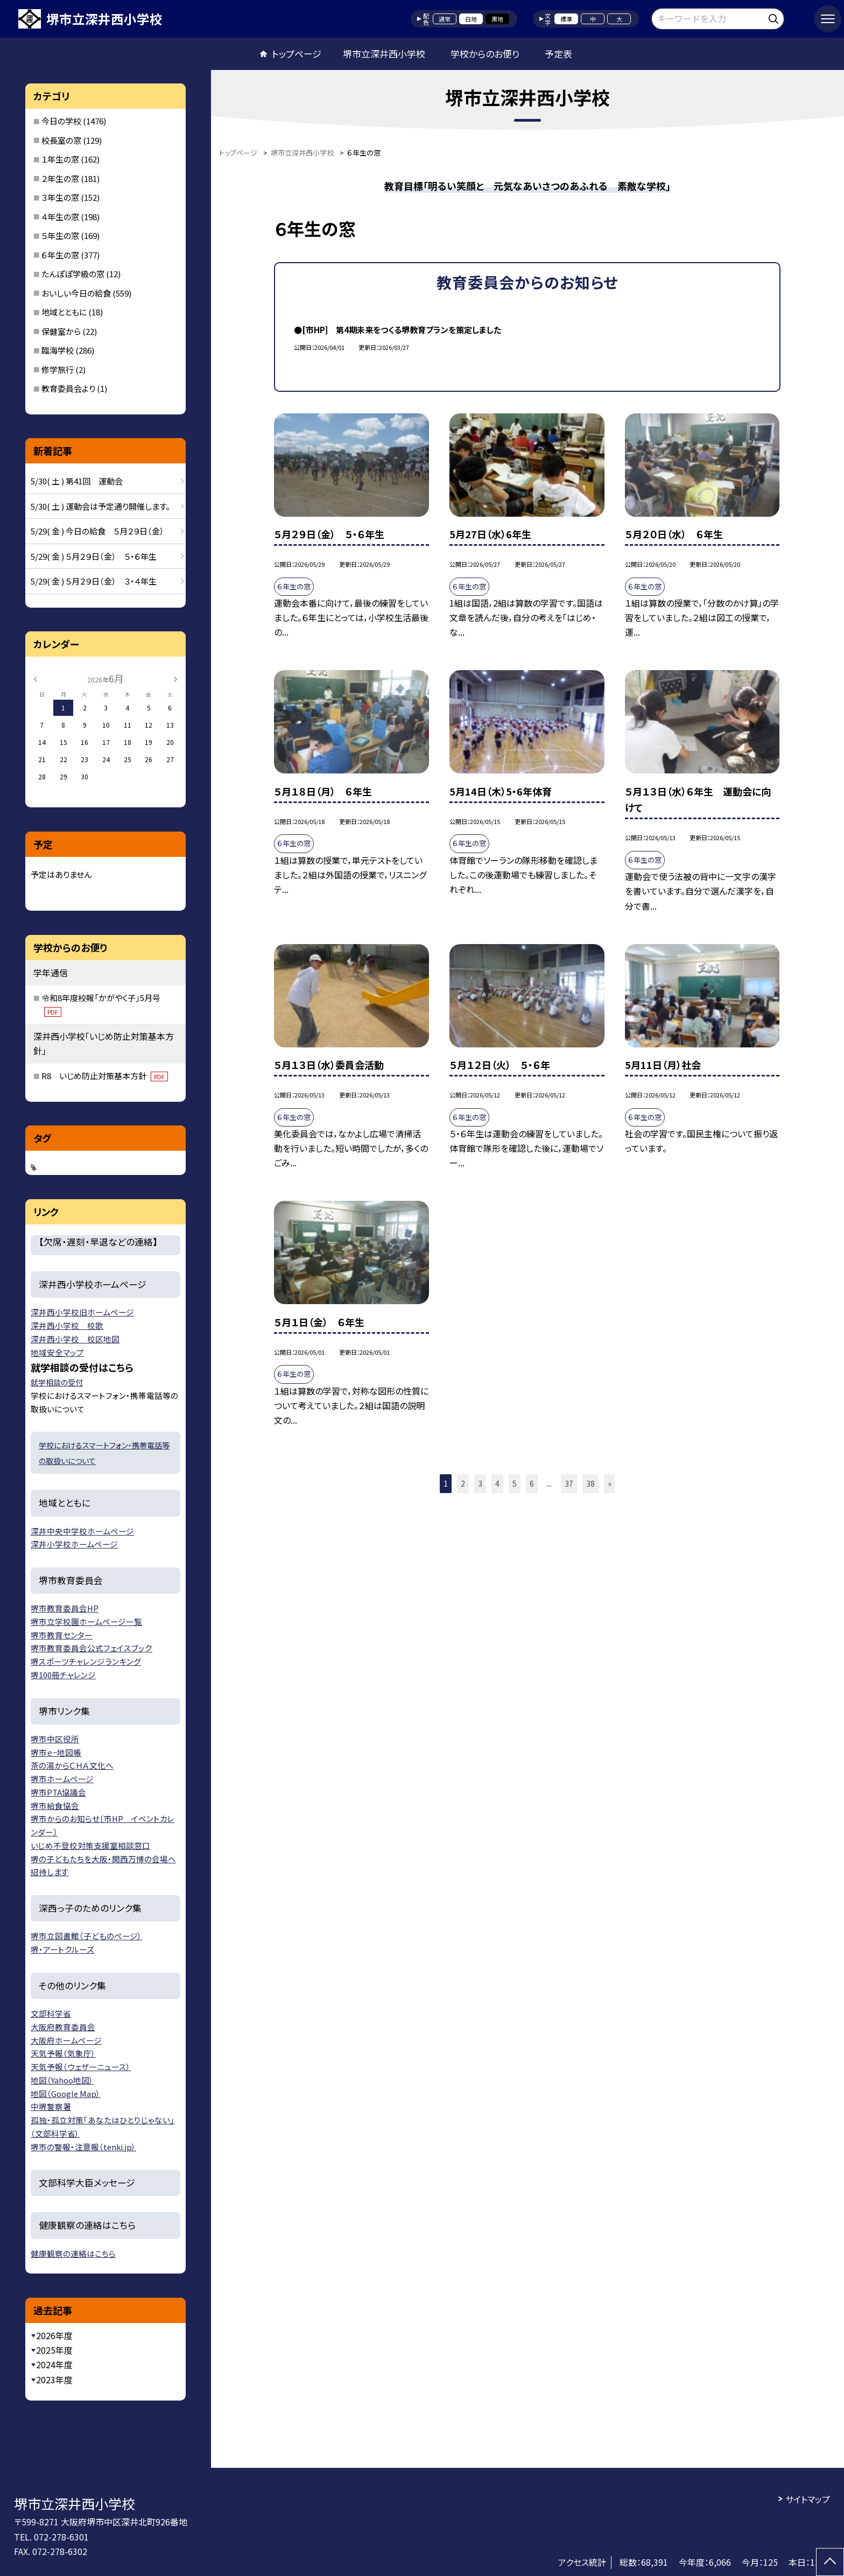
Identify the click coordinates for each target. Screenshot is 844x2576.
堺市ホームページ (62, 1778)
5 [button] (514, 1483)
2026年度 (54, 2335)
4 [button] (497, 1483)
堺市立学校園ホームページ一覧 (86, 1621)
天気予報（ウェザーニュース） (81, 2066)
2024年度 (54, 2364)
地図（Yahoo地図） (62, 2080)
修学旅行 (57, 369)
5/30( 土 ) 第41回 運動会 (77, 481)
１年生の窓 (60, 159)
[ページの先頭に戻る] (830, 2562)
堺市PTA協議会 (58, 1792)
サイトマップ (807, 2499)
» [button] (609, 1483)
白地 (471, 19)
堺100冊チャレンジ (63, 1674)
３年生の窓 (60, 197)
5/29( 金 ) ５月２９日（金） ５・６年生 (94, 556)
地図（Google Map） (66, 2093)
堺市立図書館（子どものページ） (86, 1935)
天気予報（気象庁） (63, 2053)
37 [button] (569, 1483)
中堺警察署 (51, 2106)
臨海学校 (57, 350)
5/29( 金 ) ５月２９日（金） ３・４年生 (94, 581)
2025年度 (54, 2349)
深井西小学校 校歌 (67, 1325)
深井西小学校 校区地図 (75, 1339)
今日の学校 (61, 120)
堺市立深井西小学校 (384, 53)
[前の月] (35, 677)
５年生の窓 (60, 235)
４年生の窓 (60, 216)
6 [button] (532, 1483)
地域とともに (64, 312)
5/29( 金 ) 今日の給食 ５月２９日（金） (97, 531)
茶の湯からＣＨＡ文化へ (72, 1765)
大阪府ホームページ (66, 2040)
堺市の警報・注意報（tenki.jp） (83, 2146)
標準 (566, 19)
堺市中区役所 (55, 1738)
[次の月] (175, 677)
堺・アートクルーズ (62, 1949)
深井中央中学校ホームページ (82, 1531)
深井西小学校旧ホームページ (82, 1312)
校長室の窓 (61, 140)
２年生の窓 (60, 178)
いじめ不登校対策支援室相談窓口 (90, 1845)
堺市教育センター (62, 1635)
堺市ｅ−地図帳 (56, 1752)
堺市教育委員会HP (65, 1608)
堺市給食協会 (55, 1805)
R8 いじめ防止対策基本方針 (104, 1075)
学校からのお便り (485, 53)
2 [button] (463, 1483)
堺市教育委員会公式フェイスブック (91, 1647)
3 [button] (480, 1483)
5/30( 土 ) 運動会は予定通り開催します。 (100, 506)
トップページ (296, 53)
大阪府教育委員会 (63, 2026)
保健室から (61, 331)
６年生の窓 (60, 255)
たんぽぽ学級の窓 (72, 273)
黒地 (497, 19)
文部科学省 (51, 2013)
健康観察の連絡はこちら (73, 2253)
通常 (445, 19)
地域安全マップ (57, 1352)
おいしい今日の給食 (76, 293)
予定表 (558, 53)
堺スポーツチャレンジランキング (86, 1661)
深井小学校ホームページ (74, 1544)
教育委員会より (68, 388)
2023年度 (54, 2379)
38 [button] (590, 1483)
